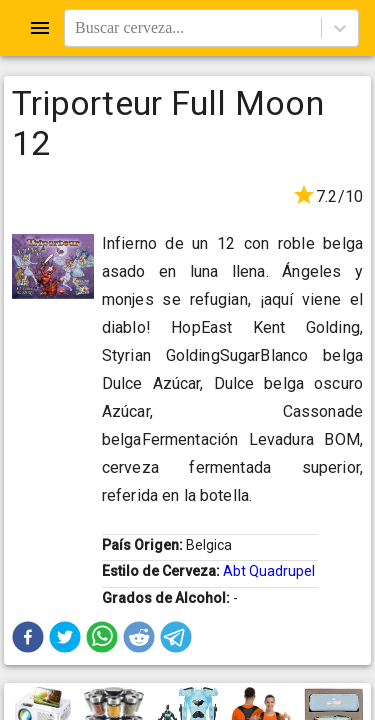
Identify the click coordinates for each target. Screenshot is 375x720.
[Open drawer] (40, 28)
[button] (28, 637)
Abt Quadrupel (269, 571)
